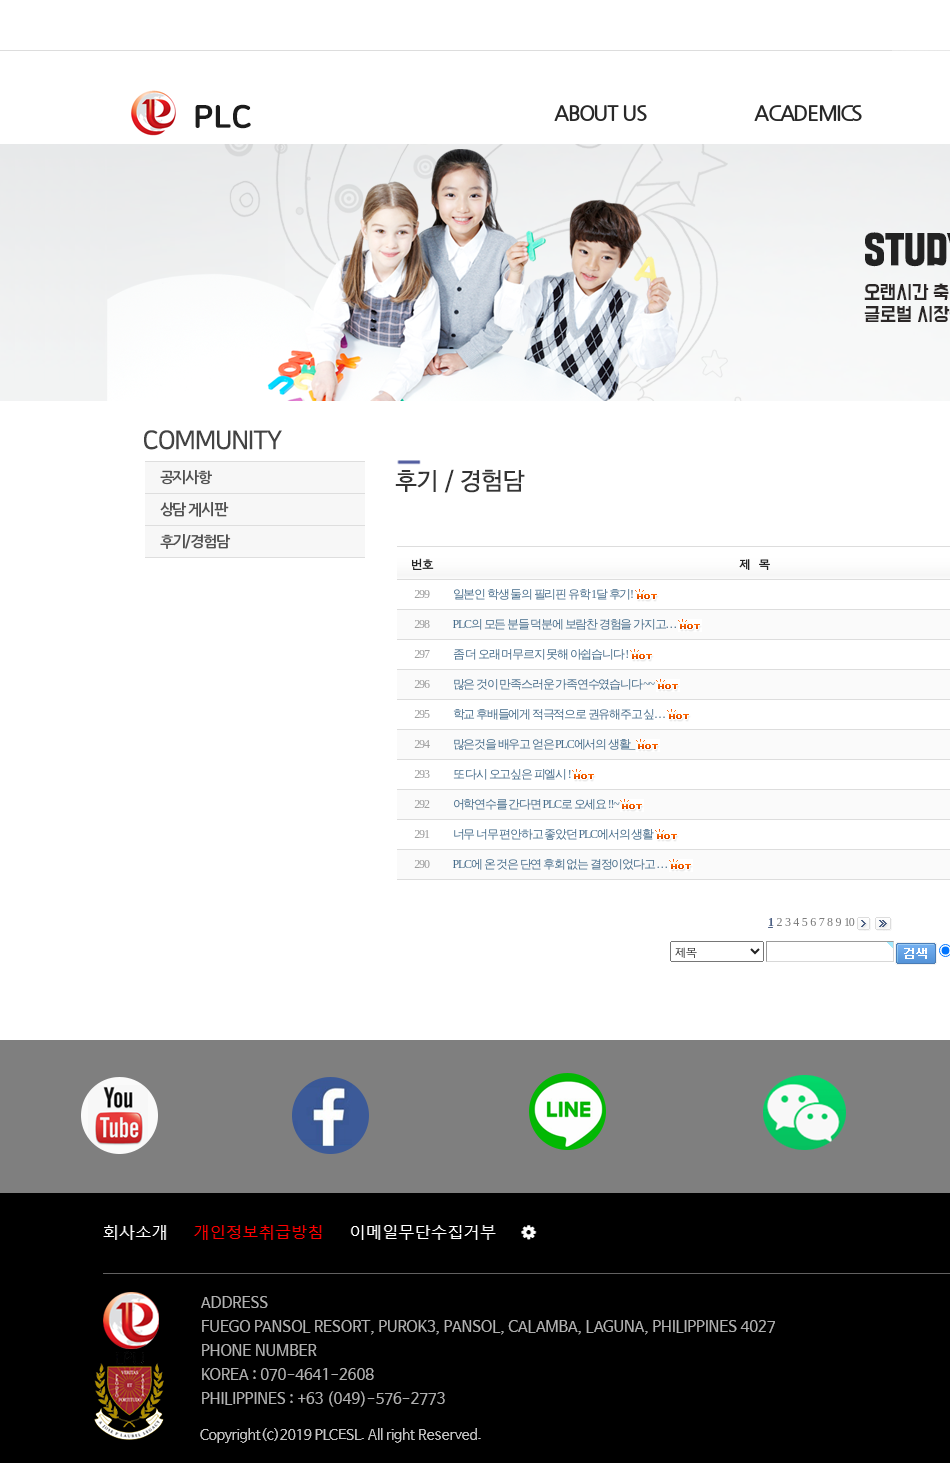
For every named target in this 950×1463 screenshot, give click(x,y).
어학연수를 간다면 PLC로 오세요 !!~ (536, 804)
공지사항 (185, 477)
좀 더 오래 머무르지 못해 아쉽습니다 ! (541, 654)
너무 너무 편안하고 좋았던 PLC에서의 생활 (553, 834)
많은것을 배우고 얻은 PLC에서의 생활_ (544, 744)
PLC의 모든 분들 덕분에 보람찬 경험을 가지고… (565, 624)
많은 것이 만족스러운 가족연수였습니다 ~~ (553, 684)
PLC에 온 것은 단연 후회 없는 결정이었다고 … (560, 864)
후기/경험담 (194, 541)
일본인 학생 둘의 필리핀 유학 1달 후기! (543, 594)
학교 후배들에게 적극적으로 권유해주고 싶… (559, 714)
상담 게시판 (193, 509)
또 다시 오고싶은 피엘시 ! (512, 774)
